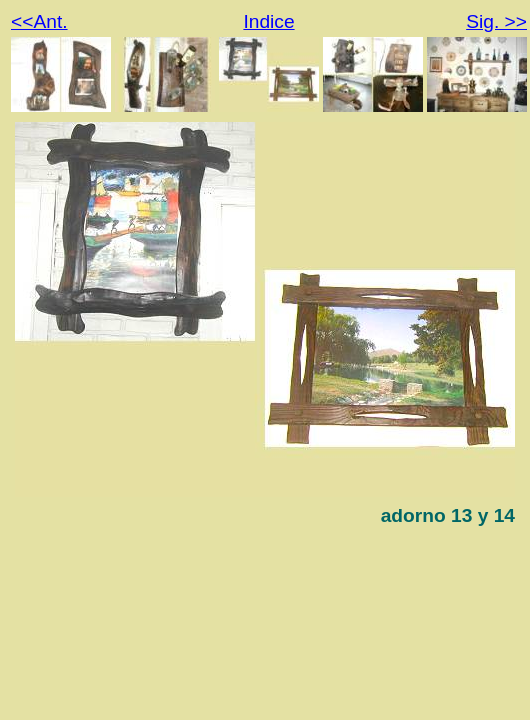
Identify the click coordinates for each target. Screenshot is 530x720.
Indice (268, 21)
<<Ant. (39, 21)
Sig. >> (496, 21)
